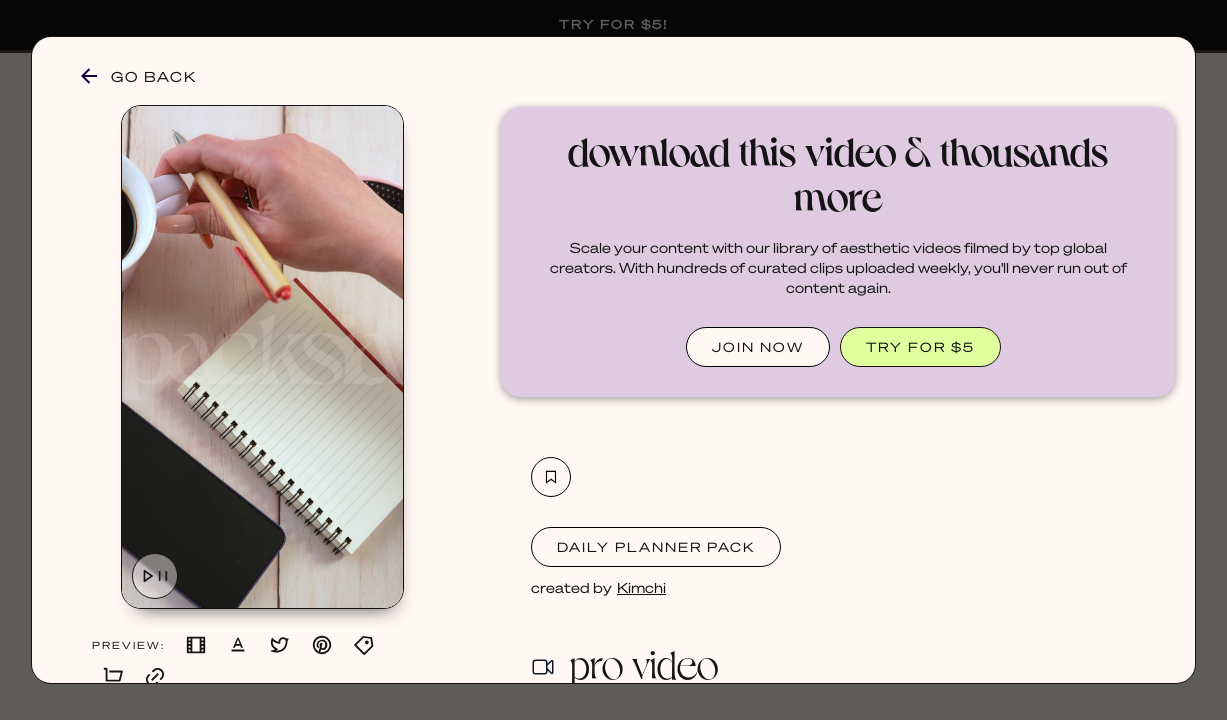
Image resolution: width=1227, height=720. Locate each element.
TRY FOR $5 (920, 346)
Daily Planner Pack (656, 546)
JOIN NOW (758, 346)
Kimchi (641, 587)
